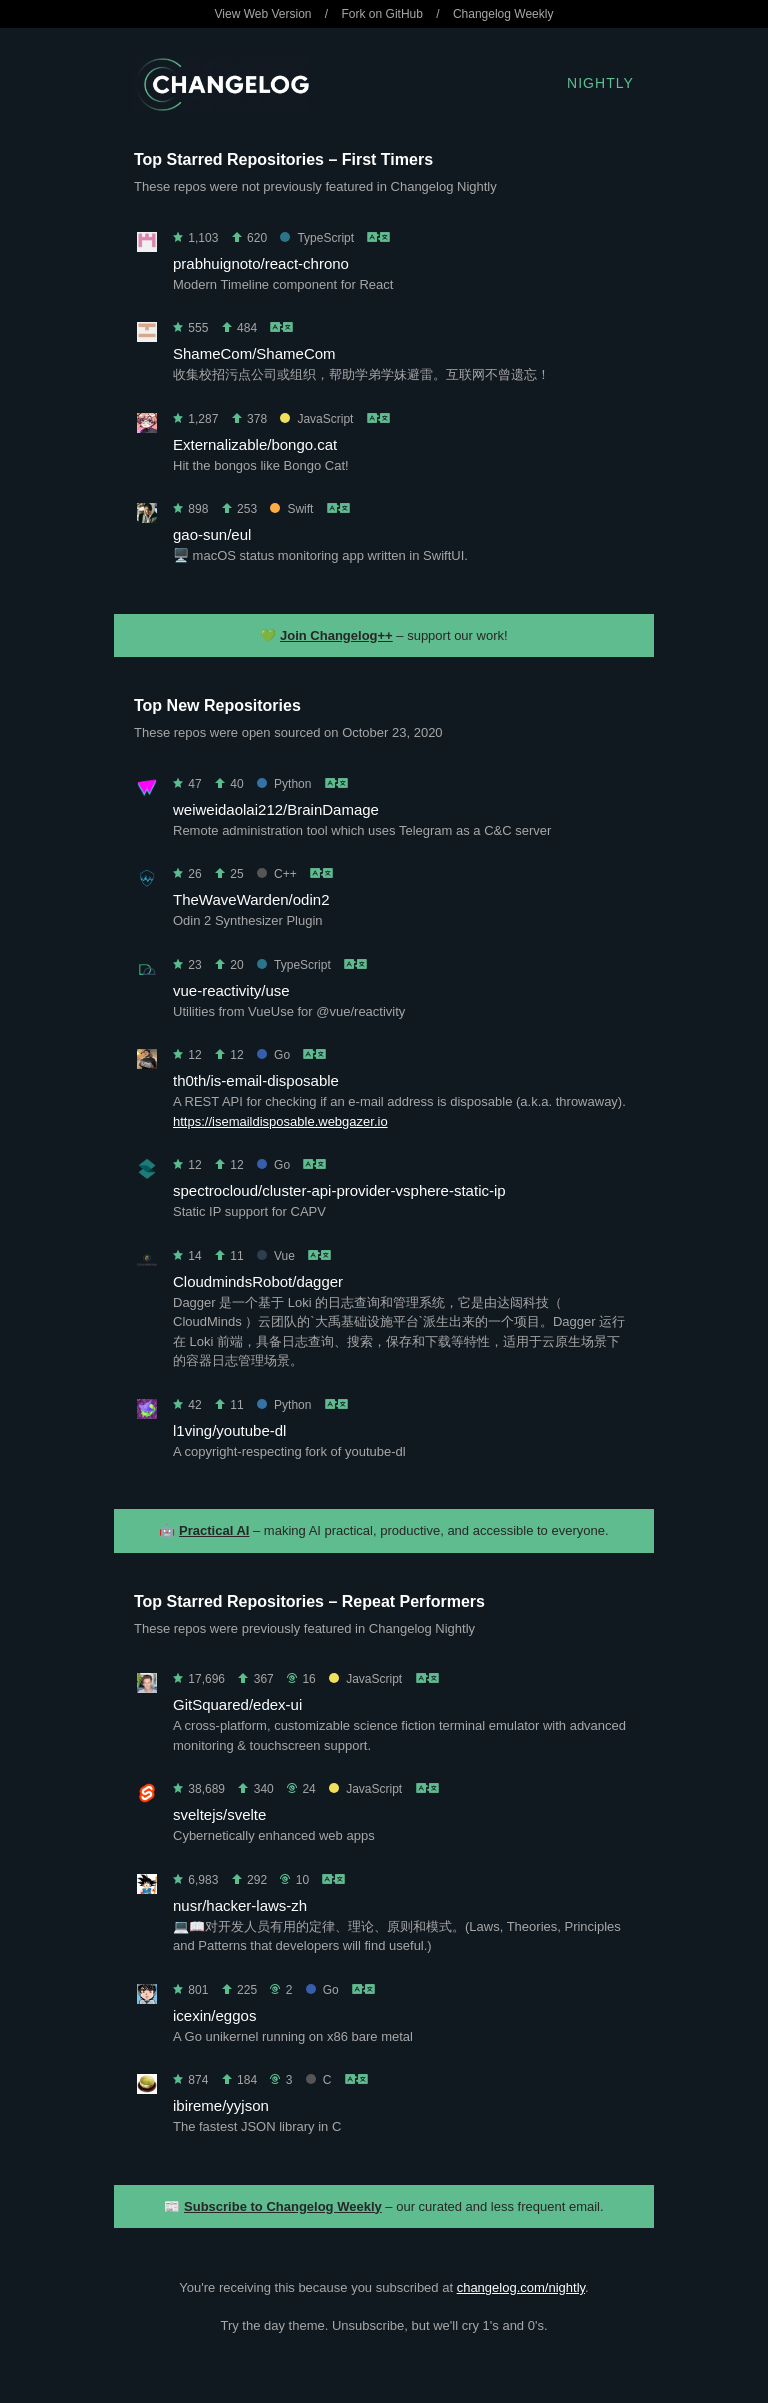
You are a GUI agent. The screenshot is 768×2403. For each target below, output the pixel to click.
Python (284, 784)
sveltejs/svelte (219, 1814)
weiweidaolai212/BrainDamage (276, 809)
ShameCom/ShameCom (254, 353)
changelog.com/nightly (521, 2287)
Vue (276, 1256)
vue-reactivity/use (231, 990)
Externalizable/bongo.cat (255, 444)
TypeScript (317, 238)
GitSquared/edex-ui (237, 1704)
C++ (277, 874)
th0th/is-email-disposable (256, 1080)
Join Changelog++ (336, 635)
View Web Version (263, 14)
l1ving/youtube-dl (229, 1430)
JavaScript (316, 419)
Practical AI (214, 1530)
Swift (291, 509)
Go (273, 1055)
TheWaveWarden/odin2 (251, 899)
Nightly (600, 83)
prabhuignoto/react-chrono (261, 263)
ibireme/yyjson (221, 2105)
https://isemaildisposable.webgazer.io (280, 1121)
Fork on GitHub (382, 14)
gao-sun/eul (212, 534)
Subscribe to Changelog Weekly (283, 2206)
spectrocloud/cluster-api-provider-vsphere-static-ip (339, 1190)
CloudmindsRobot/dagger (258, 1281)
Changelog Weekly (503, 14)
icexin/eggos (214, 2015)
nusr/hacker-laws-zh (240, 1905)
